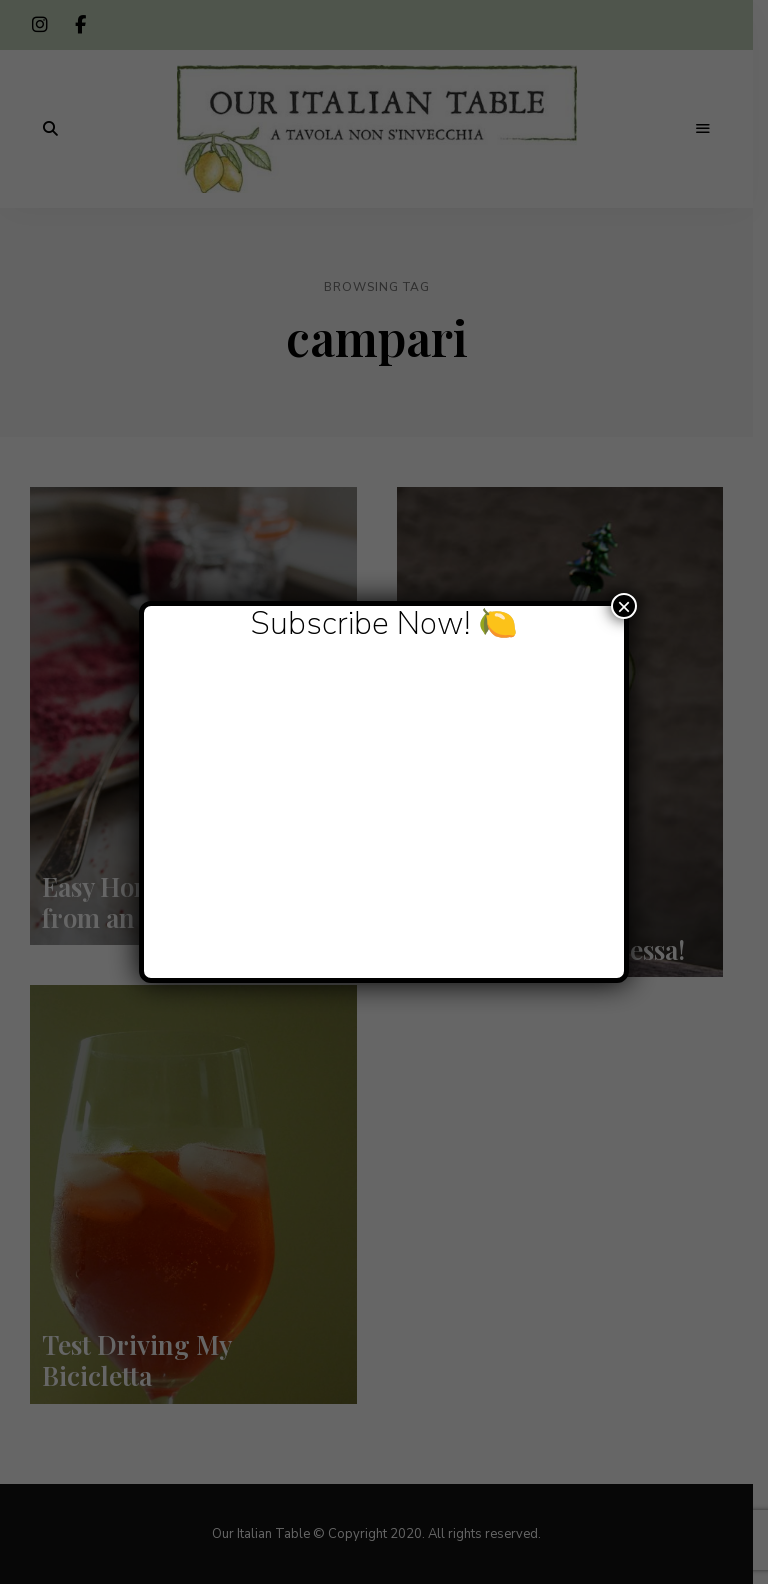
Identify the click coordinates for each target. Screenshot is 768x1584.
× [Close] (624, 606)
